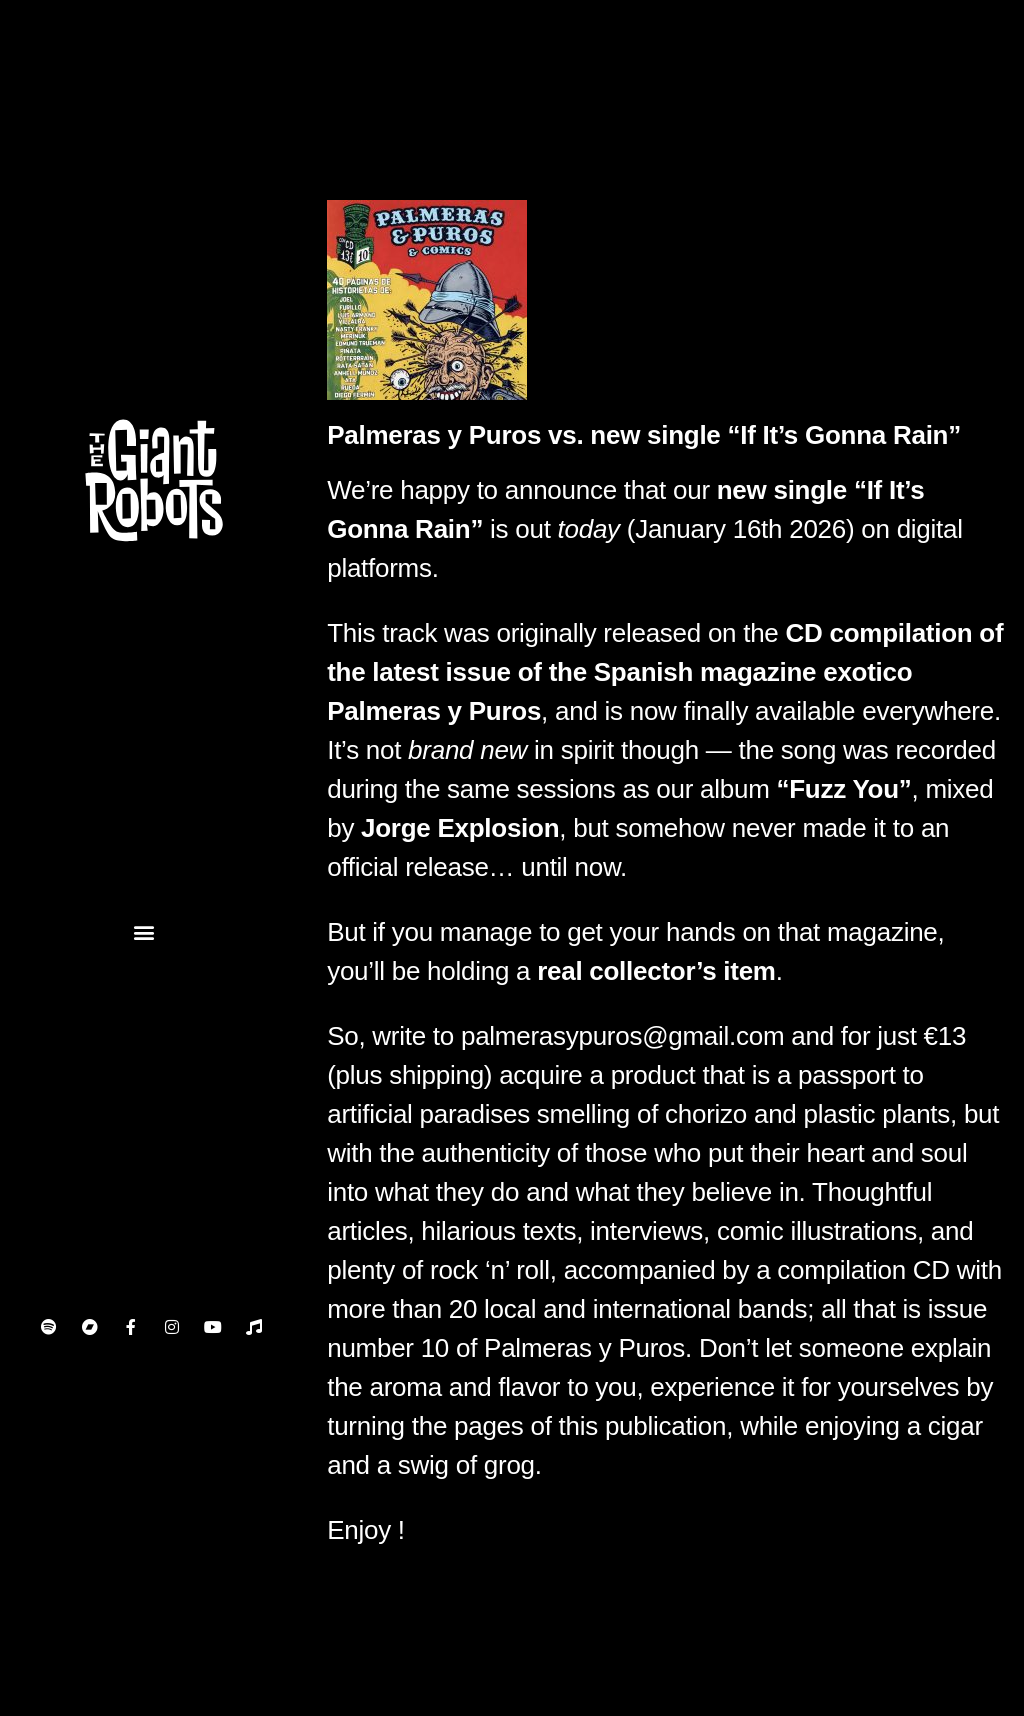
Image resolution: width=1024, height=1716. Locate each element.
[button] (143, 932)
